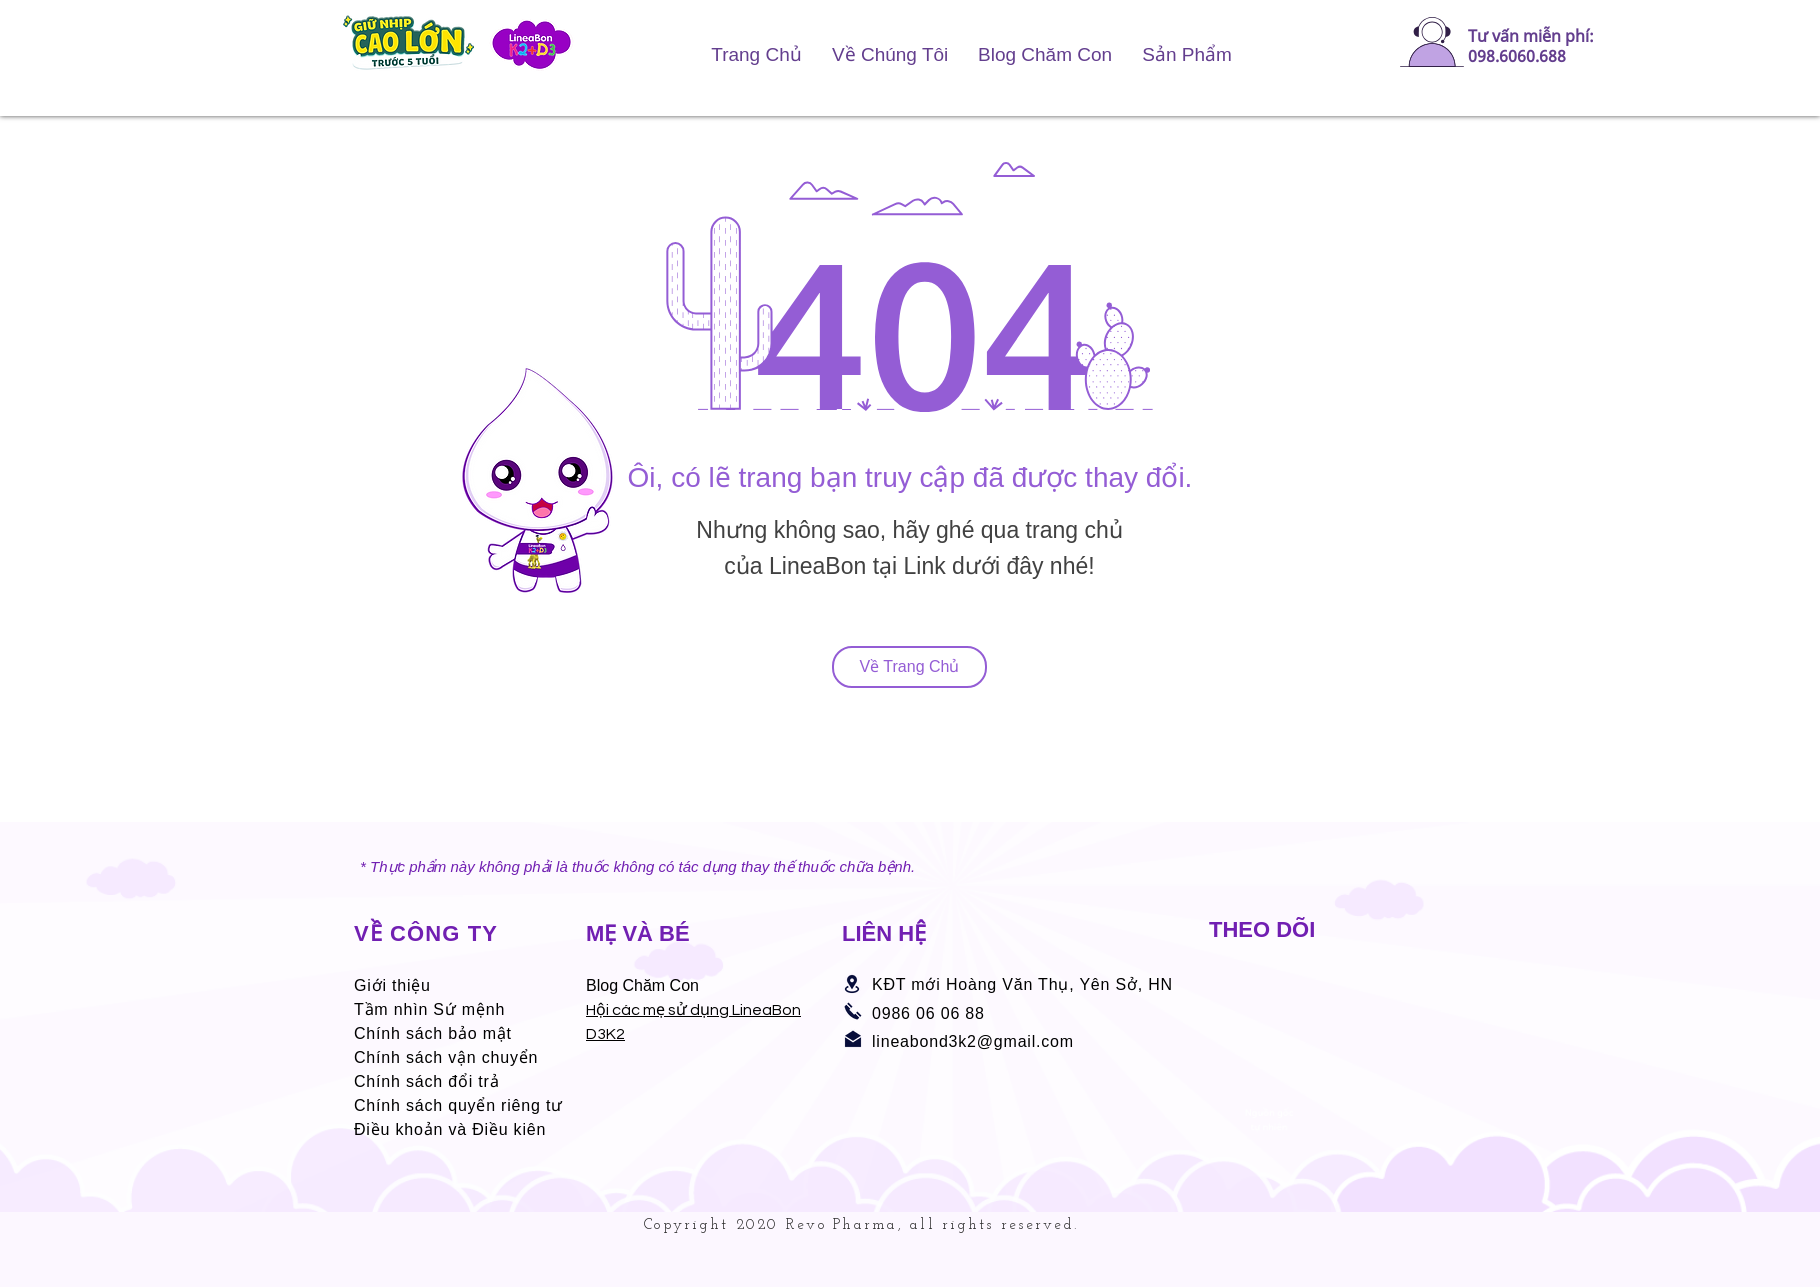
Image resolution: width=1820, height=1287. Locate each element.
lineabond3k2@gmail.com (973, 1041)
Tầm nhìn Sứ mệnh (429, 1009)
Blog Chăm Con (642, 985)
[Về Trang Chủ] (909, 667)
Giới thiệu (392, 985)
